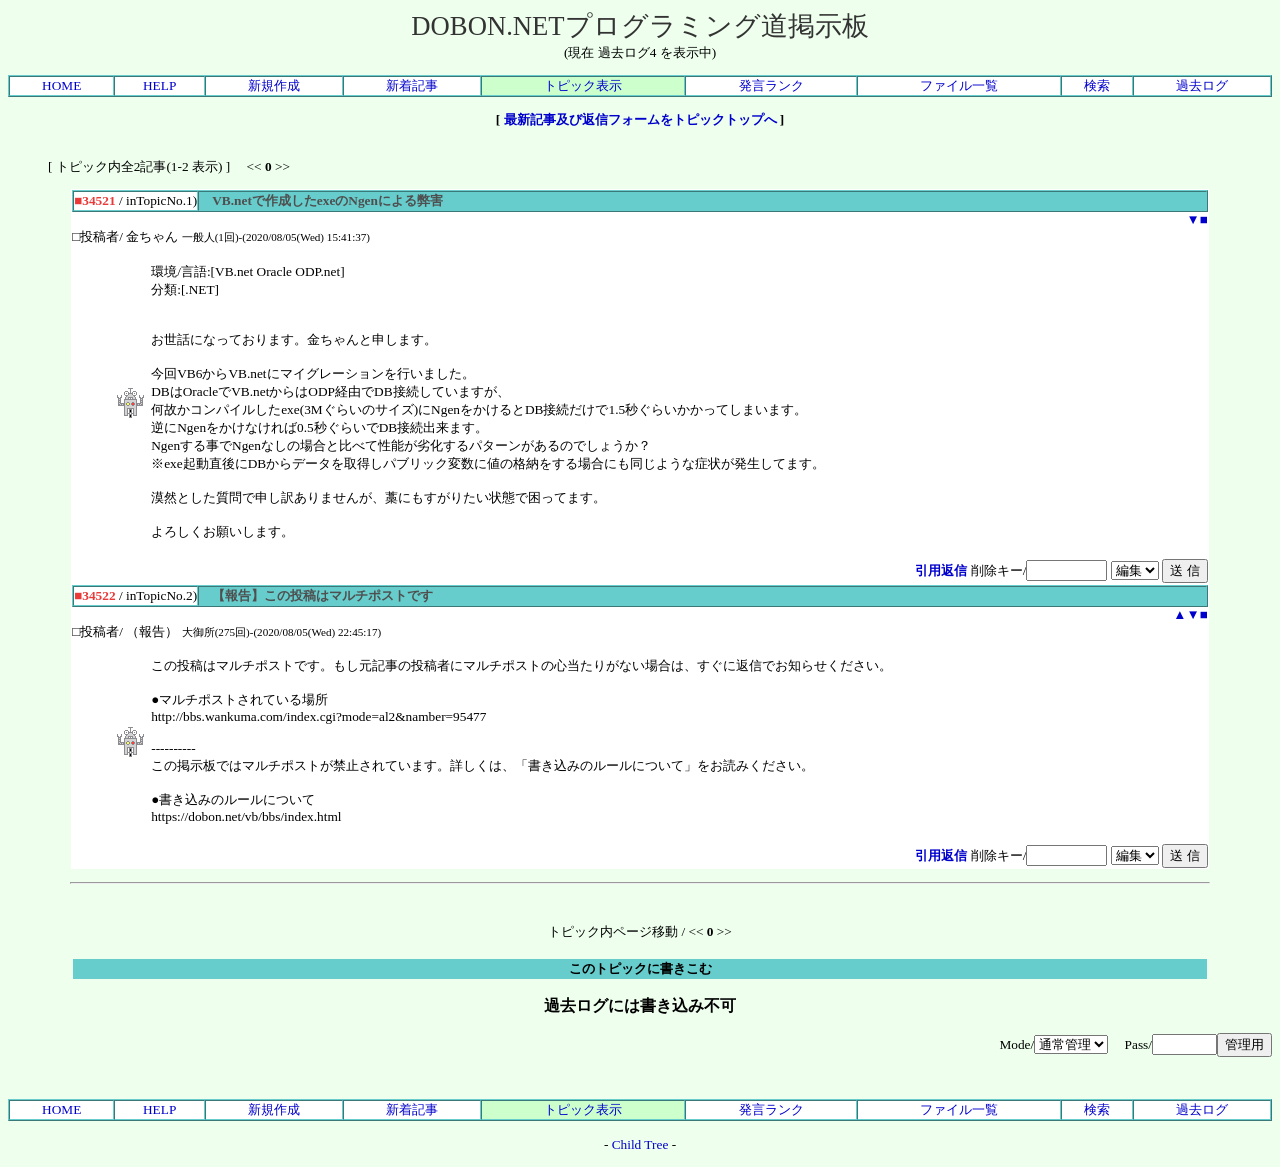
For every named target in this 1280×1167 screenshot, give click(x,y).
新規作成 (274, 85)
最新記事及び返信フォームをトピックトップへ (640, 119)
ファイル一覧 (959, 85)
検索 (1097, 85)
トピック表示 (583, 85)
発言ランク (771, 85)
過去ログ (1202, 85)
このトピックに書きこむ (640, 968)
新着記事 (412, 85)
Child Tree (640, 1144)
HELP (159, 85)
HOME (61, 85)
